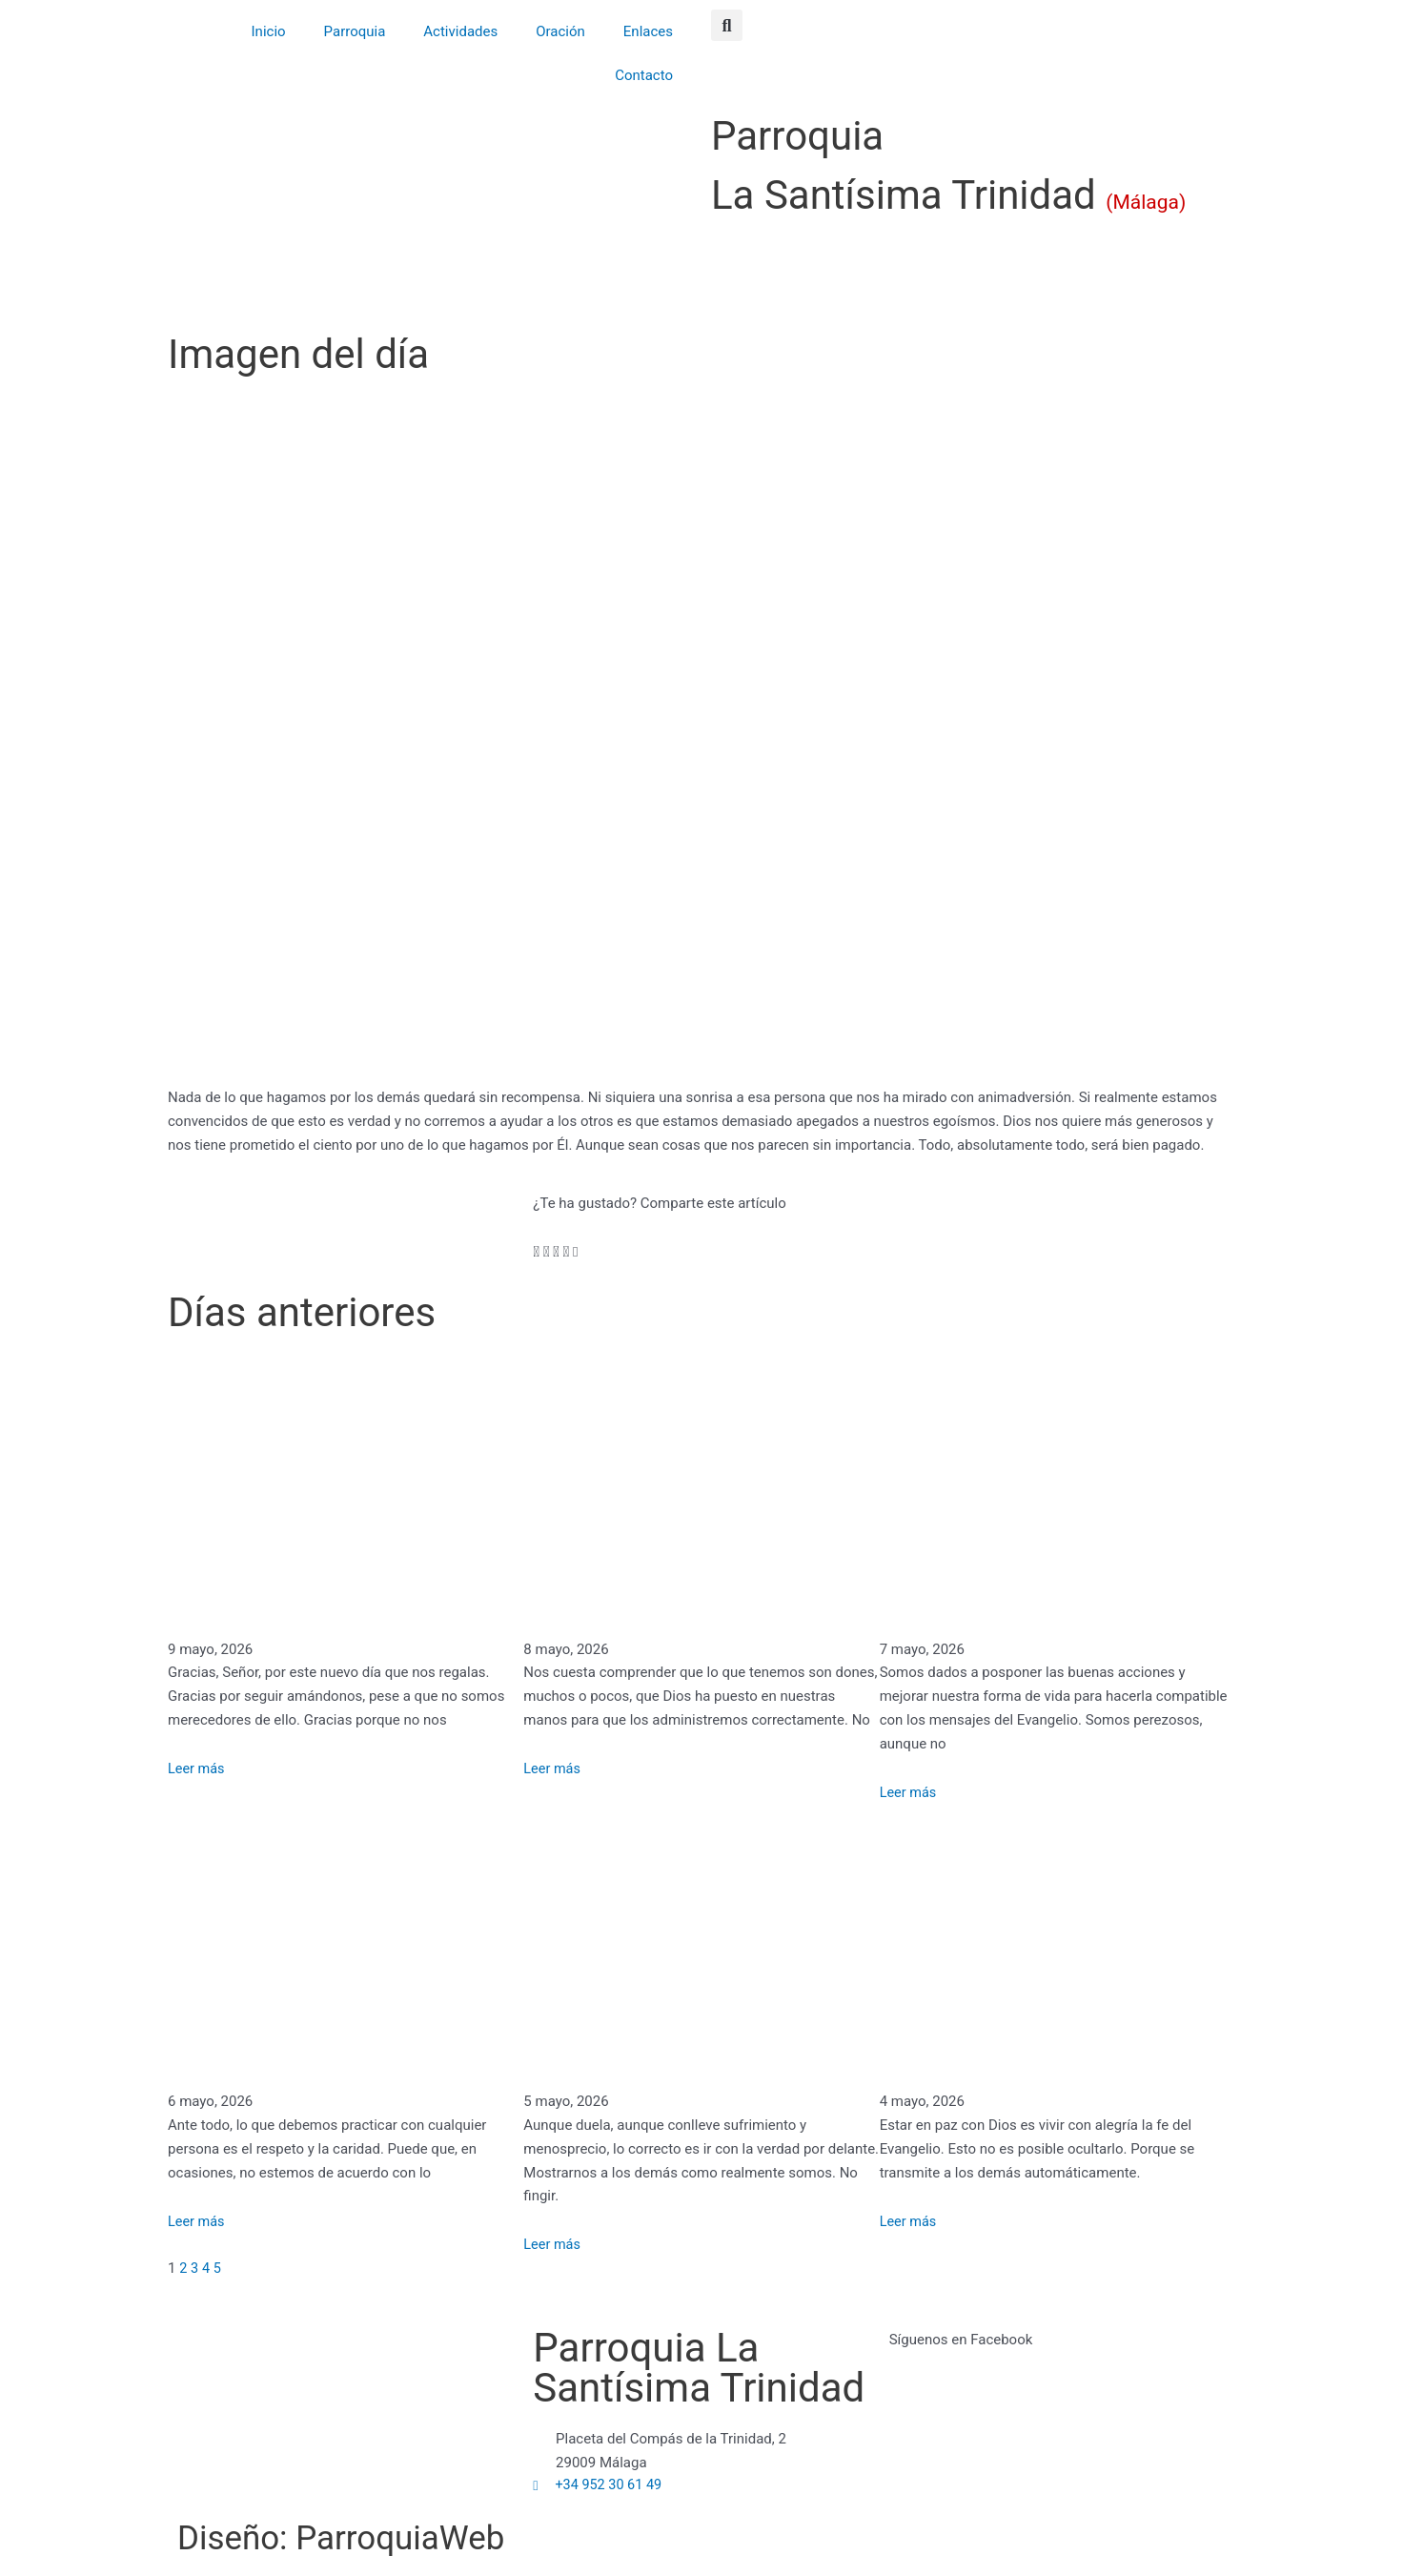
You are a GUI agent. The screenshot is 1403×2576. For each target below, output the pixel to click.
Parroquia (355, 31)
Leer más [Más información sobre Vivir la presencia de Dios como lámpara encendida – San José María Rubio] (909, 2221)
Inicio (269, 31)
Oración (560, 31)
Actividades (460, 31)
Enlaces (648, 31)
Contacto (644, 75)
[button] (726, 25)
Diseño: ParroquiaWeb (374, 2536)
